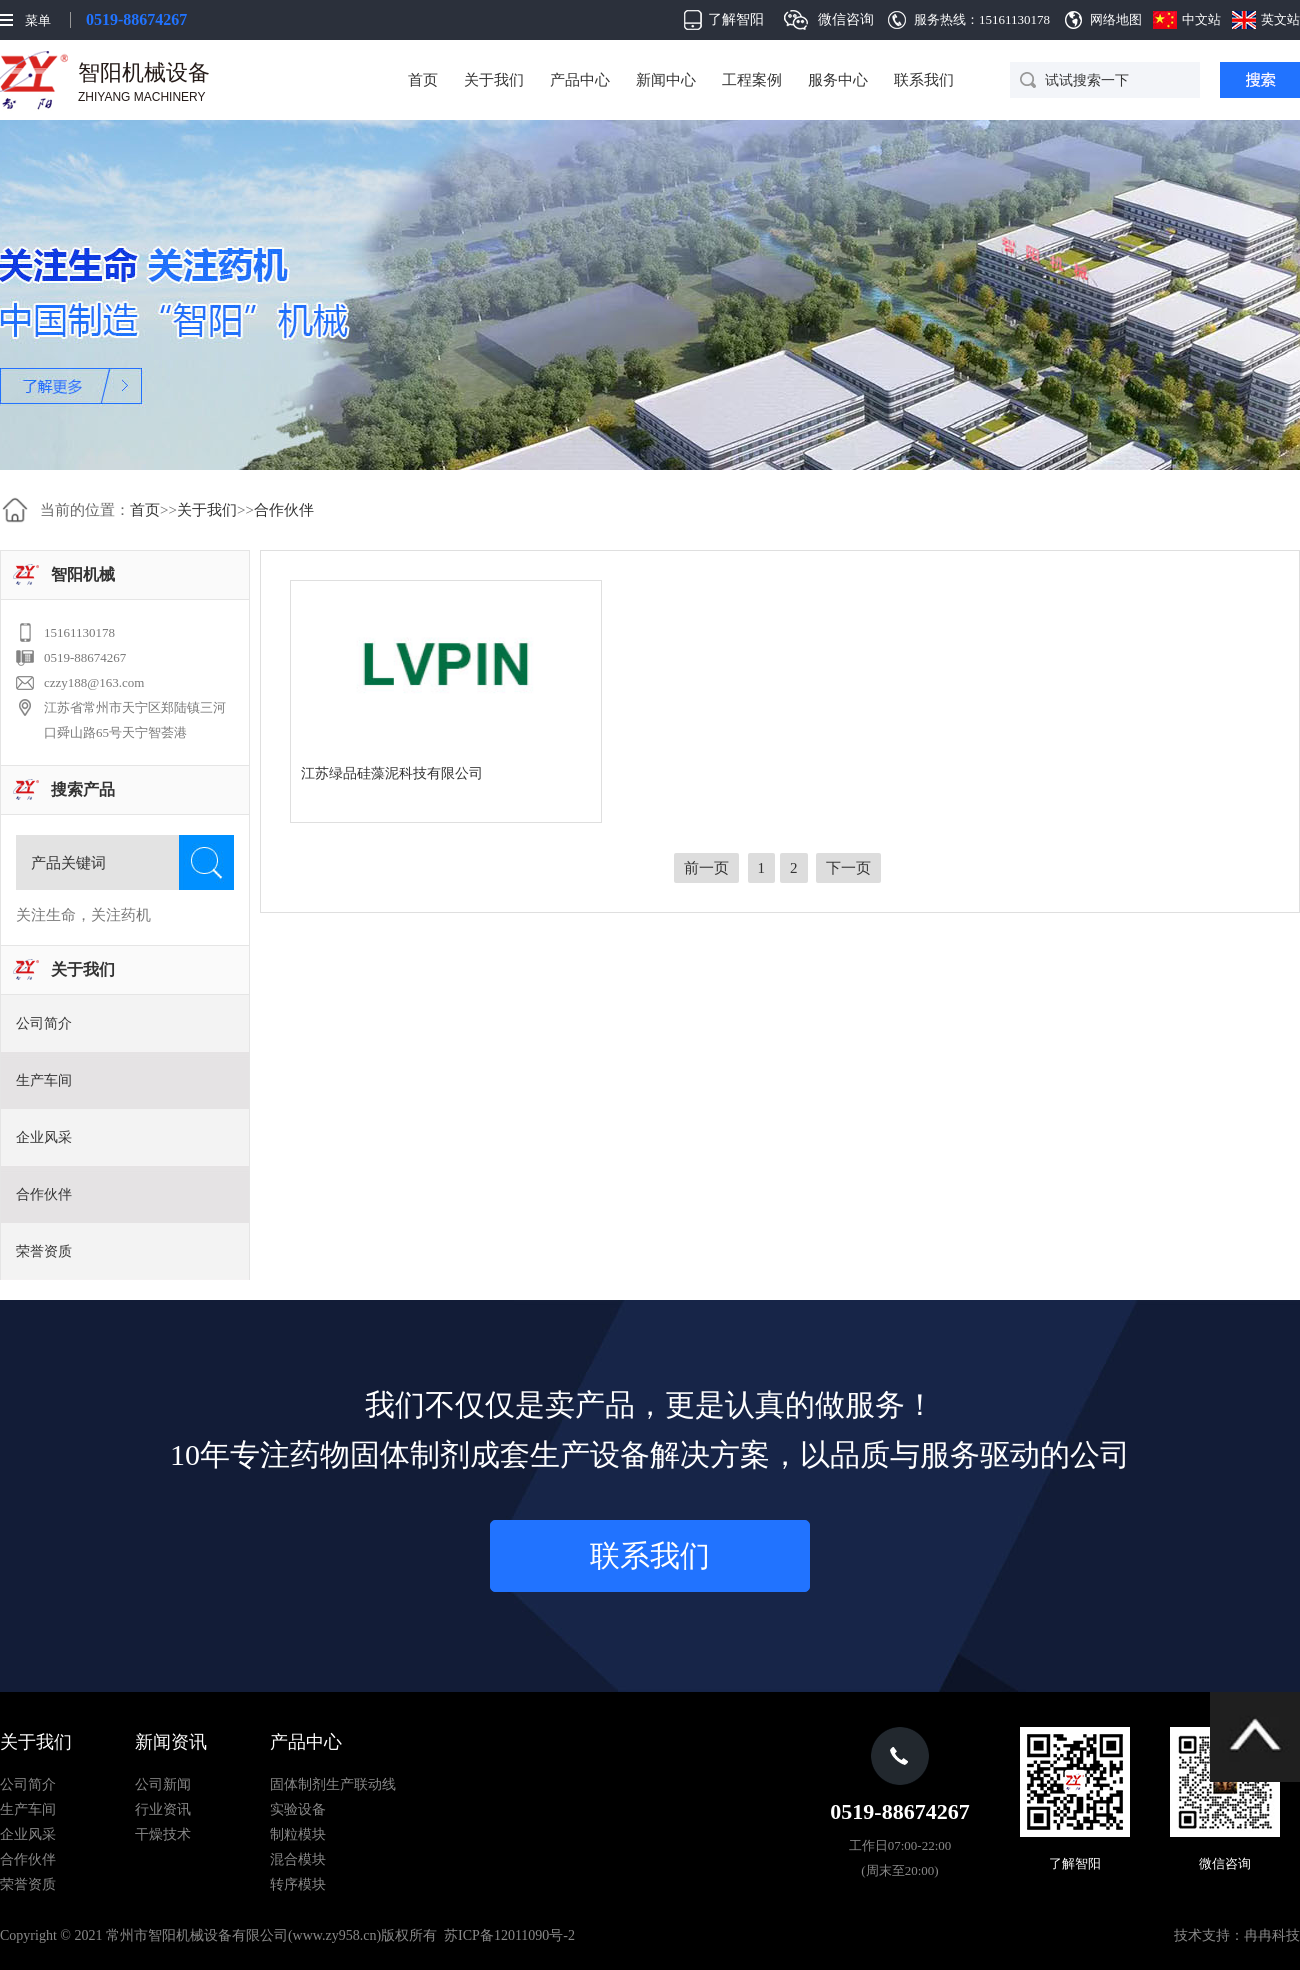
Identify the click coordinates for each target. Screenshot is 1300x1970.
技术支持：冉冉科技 (1237, 1935)
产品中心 (580, 80)
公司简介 (44, 1023)
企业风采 (44, 1137)
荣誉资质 (44, 1251)
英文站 (1280, 19)
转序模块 (298, 1884)
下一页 (848, 868)
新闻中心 (666, 80)
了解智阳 (736, 19)
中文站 (1201, 19)
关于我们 (494, 80)
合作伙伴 (284, 510)
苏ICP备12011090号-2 (509, 1935)
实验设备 (298, 1809)
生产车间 (44, 1080)
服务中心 (838, 80)
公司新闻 (163, 1784)
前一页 (706, 868)
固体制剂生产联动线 (333, 1784)
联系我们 (924, 80)
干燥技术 (163, 1834)
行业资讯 (163, 1809)
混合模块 (298, 1859)
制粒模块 (298, 1834)
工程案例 (752, 80)
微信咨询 (846, 19)
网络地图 (1116, 19)
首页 (423, 80)
